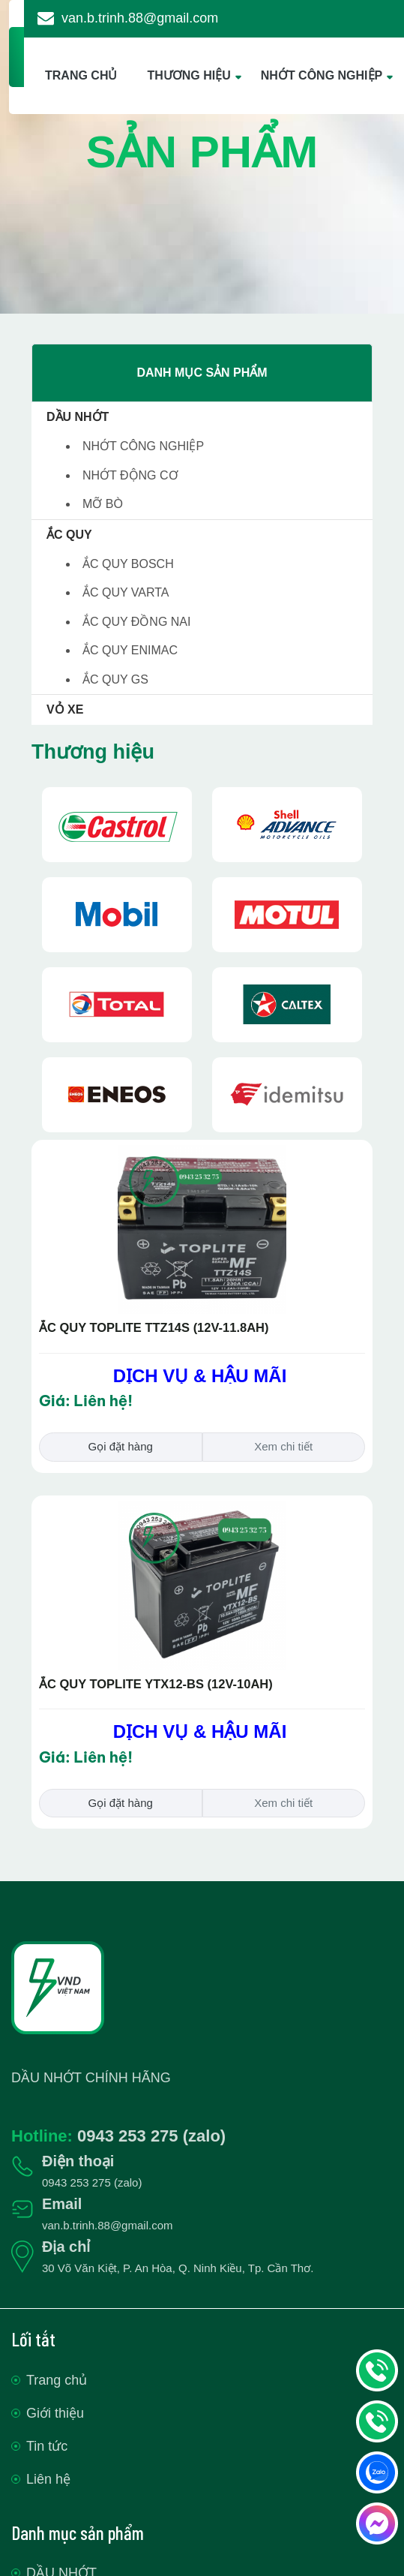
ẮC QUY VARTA (125, 592)
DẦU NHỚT (77, 416)
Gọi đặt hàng (120, 1446)
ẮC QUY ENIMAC (130, 650)
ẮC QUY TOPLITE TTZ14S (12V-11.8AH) (154, 1327)
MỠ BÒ (102, 503)
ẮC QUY (69, 534)
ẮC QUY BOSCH (128, 564)
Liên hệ (48, 2479)
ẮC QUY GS (115, 679)
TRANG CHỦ (81, 75)
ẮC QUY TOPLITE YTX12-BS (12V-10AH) (156, 1684)
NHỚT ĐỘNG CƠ (130, 475)
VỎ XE (64, 709)
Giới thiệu (55, 2413)
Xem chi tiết (283, 1446)
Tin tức (46, 2446)
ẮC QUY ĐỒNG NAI (136, 621)
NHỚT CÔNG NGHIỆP (321, 75)
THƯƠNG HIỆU (188, 75)
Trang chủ (56, 2380)
